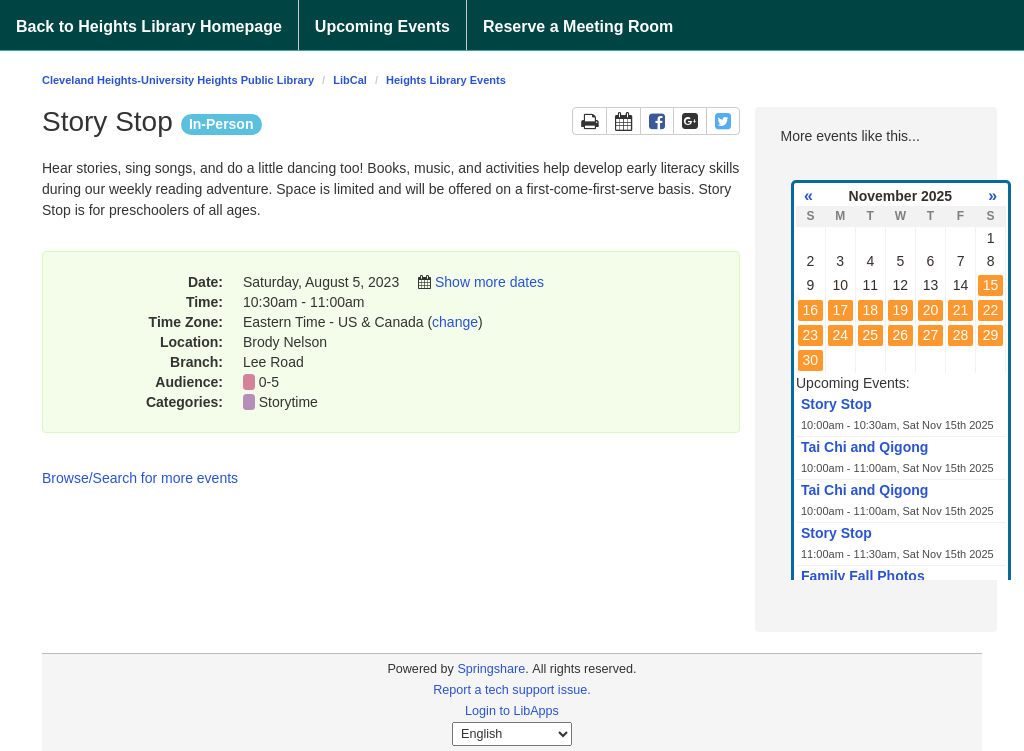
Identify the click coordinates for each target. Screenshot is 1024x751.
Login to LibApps (512, 711)
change (455, 322)
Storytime (290, 402)
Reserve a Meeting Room (578, 26)
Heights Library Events (446, 80)
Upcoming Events (382, 26)
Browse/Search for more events (140, 478)
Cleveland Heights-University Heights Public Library (178, 80)
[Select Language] (512, 734)
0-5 (269, 382)
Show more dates (489, 282)
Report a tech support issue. (512, 690)
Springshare (491, 669)
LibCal (350, 80)
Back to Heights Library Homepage (149, 26)
